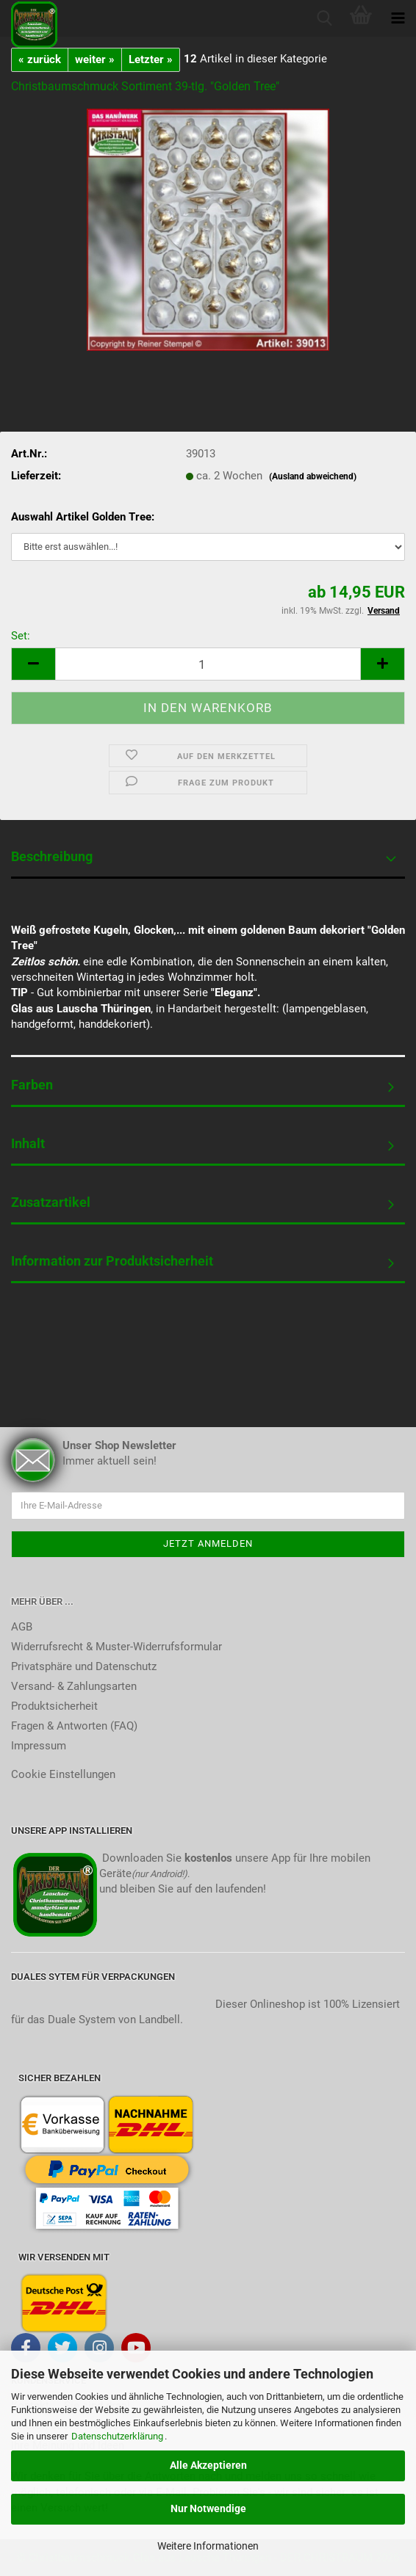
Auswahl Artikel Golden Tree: (82, 516)
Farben (32, 1084)
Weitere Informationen (208, 2546)
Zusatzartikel (50, 1202)
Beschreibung (52, 856)
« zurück (39, 59)
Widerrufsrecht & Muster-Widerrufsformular (116, 1646)
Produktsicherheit (54, 1706)
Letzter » (151, 59)
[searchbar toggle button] (324, 18)
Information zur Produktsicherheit (112, 1261)
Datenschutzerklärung (117, 2436)
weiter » (95, 59)
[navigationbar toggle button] (397, 18)
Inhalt (28, 1143)
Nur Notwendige (208, 2508)
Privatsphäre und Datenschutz (84, 1666)
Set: (20, 635)
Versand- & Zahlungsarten (74, 1686)
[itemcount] (208, 664)
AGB (21, 1626)
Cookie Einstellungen (63, 1774)
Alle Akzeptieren (208, 2465)
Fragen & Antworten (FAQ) (74, 1726)
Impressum (38, 1745)
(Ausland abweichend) (312, 476)
